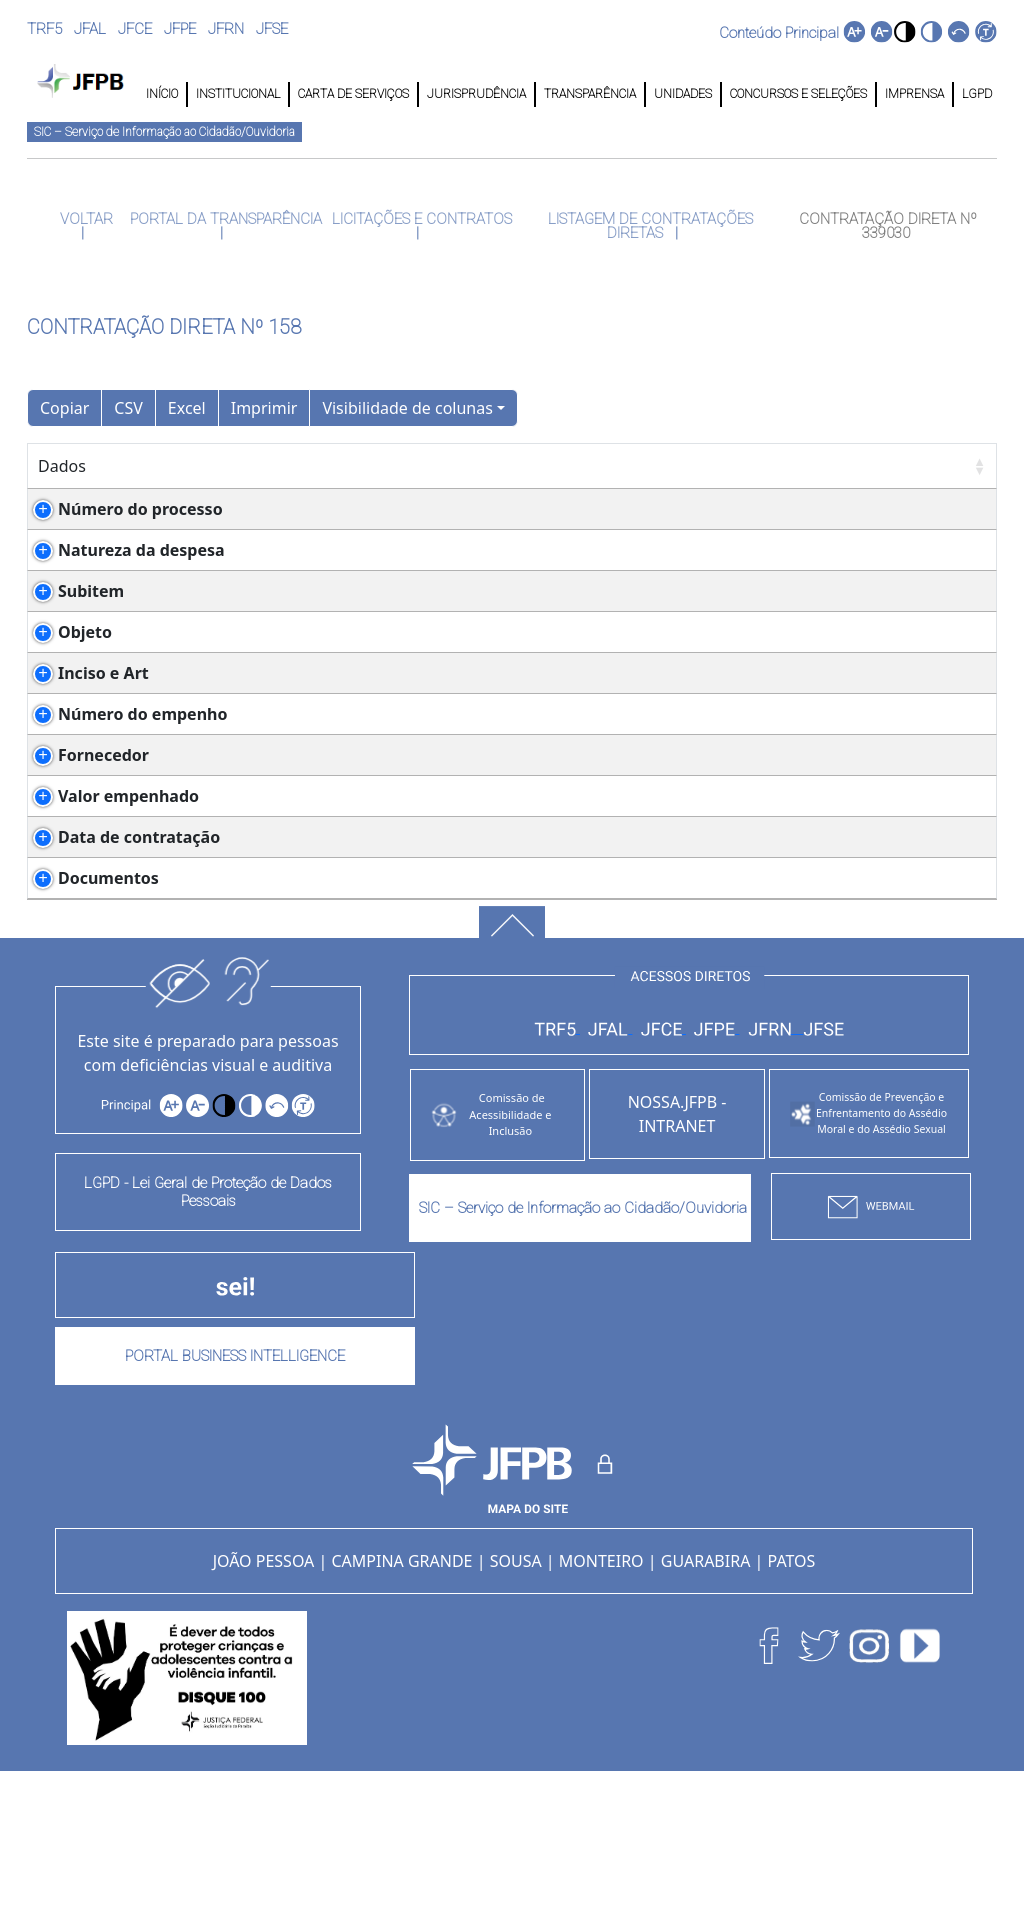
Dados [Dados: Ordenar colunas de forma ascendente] (62, 466)
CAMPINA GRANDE (401, 1705)
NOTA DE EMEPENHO (288, 1022)
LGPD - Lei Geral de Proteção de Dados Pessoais (208, 1336)
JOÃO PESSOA (264, 1705)
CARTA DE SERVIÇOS (353, 94)
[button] (904, 31)
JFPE (180, 29)
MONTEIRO (601, 1705)
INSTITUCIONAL (238, 94)
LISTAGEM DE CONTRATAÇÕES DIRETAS (648, 226)
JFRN (226, 29)
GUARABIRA (706, 1705)
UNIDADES (683, 94)
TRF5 (44, 29)
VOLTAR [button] (84, 219)
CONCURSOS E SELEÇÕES (798, 94)
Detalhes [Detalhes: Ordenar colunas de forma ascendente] (232, 466)
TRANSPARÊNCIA (590, 94)
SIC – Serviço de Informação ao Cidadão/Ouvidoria (164, 132)
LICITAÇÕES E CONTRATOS (420, 219)
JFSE (272, 29)
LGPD (975, 94)
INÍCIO (162, 94)
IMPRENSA (914, 94)
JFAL (90, 29)
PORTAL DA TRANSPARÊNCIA (224, 219)
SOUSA (516, 1705)
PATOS (792, 1705)
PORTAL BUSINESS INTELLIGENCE (235, 1500)
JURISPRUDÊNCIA (476, 94)
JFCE (135, 29)
